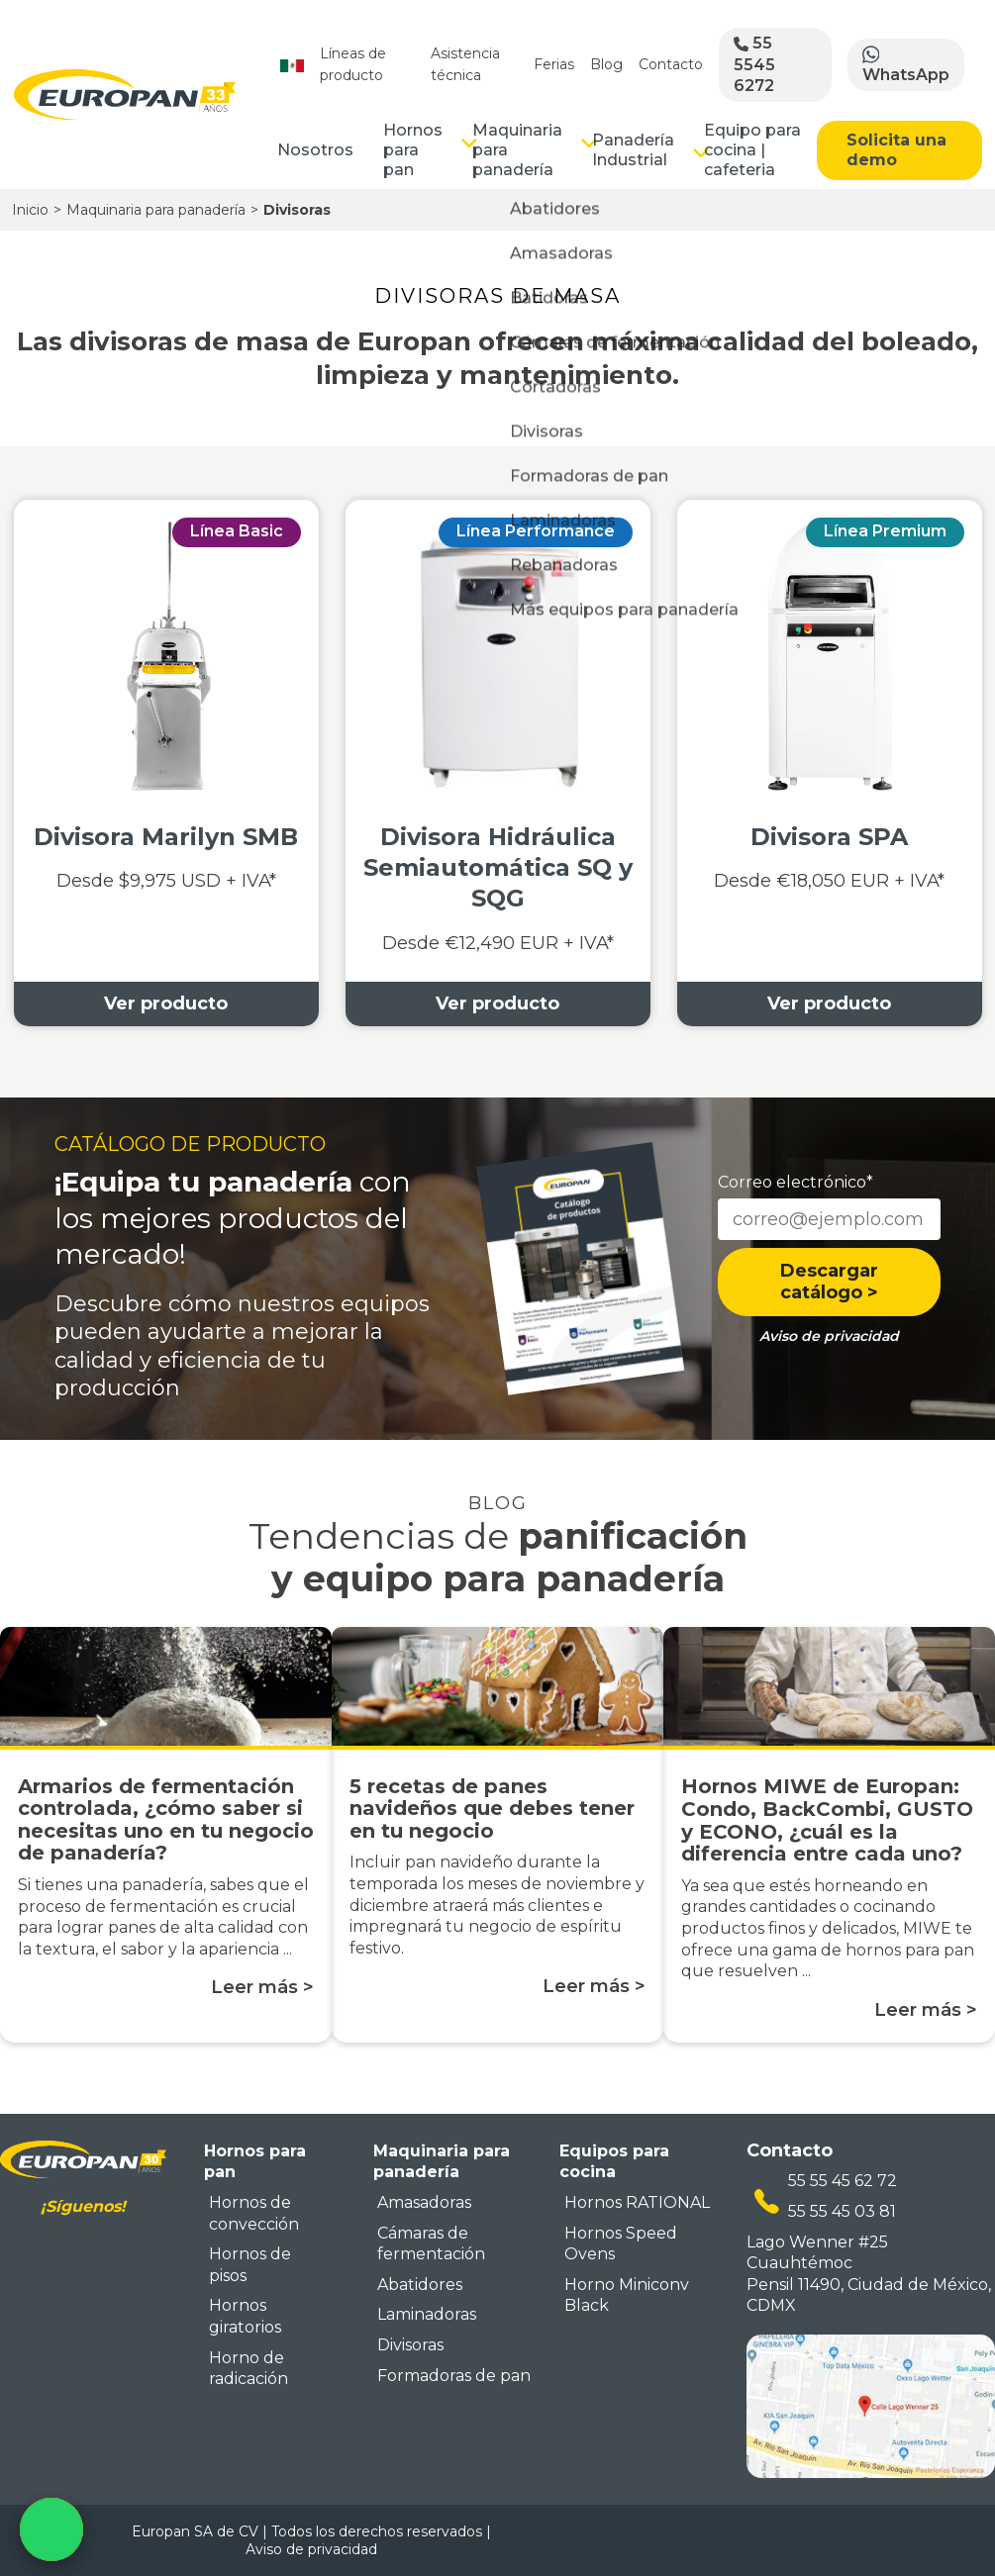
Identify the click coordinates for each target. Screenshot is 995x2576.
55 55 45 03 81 (842, 2211)
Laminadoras (426, 2314)
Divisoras (410, 2345)
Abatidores (419, 2284)
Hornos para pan (413, 150)
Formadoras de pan (454, 2375)
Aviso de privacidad (311, 2549)
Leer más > (262, 1987)
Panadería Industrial (633, 150)
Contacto (671, 64)
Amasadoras (424, 2202)
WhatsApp (905, 64)
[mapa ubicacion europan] (870, 2405)
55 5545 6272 (754, 64)
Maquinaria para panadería (517, 150)
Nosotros (315, 150)
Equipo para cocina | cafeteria (752, 150)
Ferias (554, 64)
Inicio (30, 210)
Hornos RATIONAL (637, 2202)
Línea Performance (535, 531)
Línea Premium (885, 531)
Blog (606, 64)
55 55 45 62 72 (842, 2180)
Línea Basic (236, 531)
